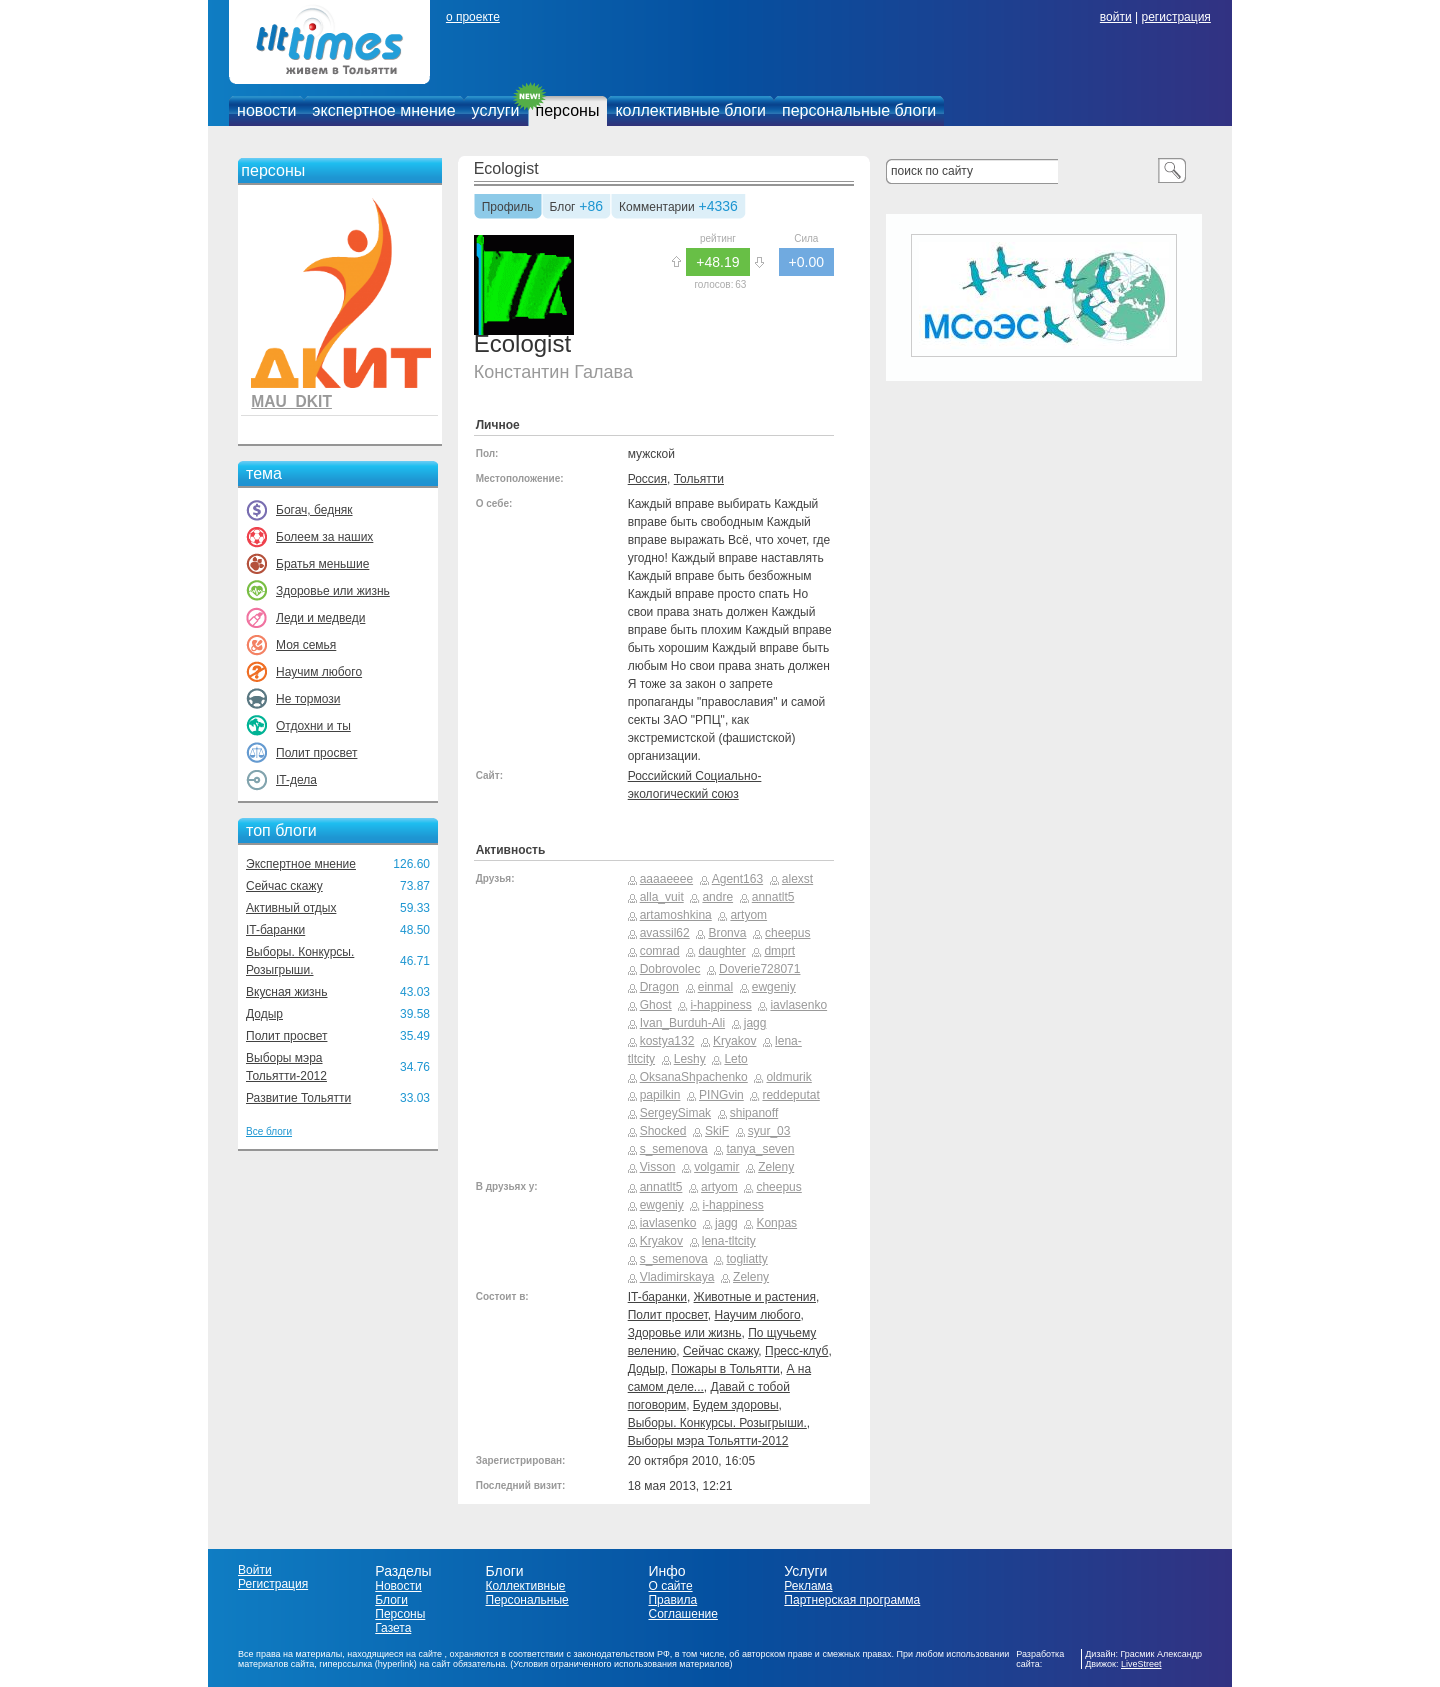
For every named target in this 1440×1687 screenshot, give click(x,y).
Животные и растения (755, 1297)
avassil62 (665, 933)
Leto (735, 1059)
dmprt (779, 951)
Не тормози (308, 699)
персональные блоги (859, 110)
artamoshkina (676, 915)
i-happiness (720, 1005)
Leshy (690, 1059)
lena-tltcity (729, 1241)
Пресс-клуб (796, 1351)
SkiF (717, 1131)
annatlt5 (773, 897)
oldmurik (788, 1077)
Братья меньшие (322, 564)
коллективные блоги (690, 110)
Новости (398, 1586)
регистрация (1175, 17)
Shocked (663, 1131)
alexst (797, 879)
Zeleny (776, 1167)
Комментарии (657, 208)
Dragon (659, 987)
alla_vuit (662, 897)
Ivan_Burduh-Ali (682, 1023)
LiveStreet (1141, 1664)
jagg (755, 1023)
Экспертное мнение (301, 864)
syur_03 (769, 1131)
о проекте (473, 17)
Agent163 (737, 879)
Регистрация (273, 1584)
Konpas (776, 1223)
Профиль (508, 208)
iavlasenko (798, 1005)
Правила (672, 1600)
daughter (721, 951)
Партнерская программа (852, 1600)
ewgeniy (774, 987)
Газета (393, 1628)
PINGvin (721, 1095)
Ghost (656, 1005)
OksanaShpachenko (694, 1077)
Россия (647, 479)
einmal (715, 987)
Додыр (264, 1014)
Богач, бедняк (314, 510)
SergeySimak (675, 1113)
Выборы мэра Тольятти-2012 (708, 1441)
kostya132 (667, 1041)
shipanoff (754, 1113)
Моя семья (306, 645)
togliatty (746, 1259)
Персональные (527, 1600)
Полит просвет (316, 753)
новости (266, 110)
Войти (255, 1570)
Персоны (400, 1614)
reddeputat (790, 1095)
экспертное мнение (383, 110)
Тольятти (699, 479)
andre (717, 897)
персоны (568, 110)
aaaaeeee (666, 879)
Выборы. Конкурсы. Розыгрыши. (717, 1423)
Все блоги (269, 1131)
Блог (563, 208)
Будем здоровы (736, 1405)
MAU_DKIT (291, 401)
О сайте (670, 1586)
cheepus (787, 933)
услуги (496, 110)
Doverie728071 (759, 969)
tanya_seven (760, 1149)
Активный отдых (291, 908)
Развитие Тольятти (298, 1098)
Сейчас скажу (284, 886)
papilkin (660, 1095)
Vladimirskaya (677, 1277)
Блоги (391, 1600)
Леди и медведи (320, 618)
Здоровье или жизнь (333, 591)
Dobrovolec (670, 969)
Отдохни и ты (313, 726)
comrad (660, 951)
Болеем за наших (324, 537)
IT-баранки (275, 930)
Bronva (727, 933)
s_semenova (674, 1149)
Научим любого (319, 672)
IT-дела (296, 780)
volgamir (716, 1167)
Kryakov (734, 1041)
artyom (748, 915)
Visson (658, 1167)
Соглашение (682, 1614)
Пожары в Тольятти (725, 1369)
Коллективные (526, 1586)
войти (1116, 17)
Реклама (808, 1586)
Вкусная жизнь (287, 992)
